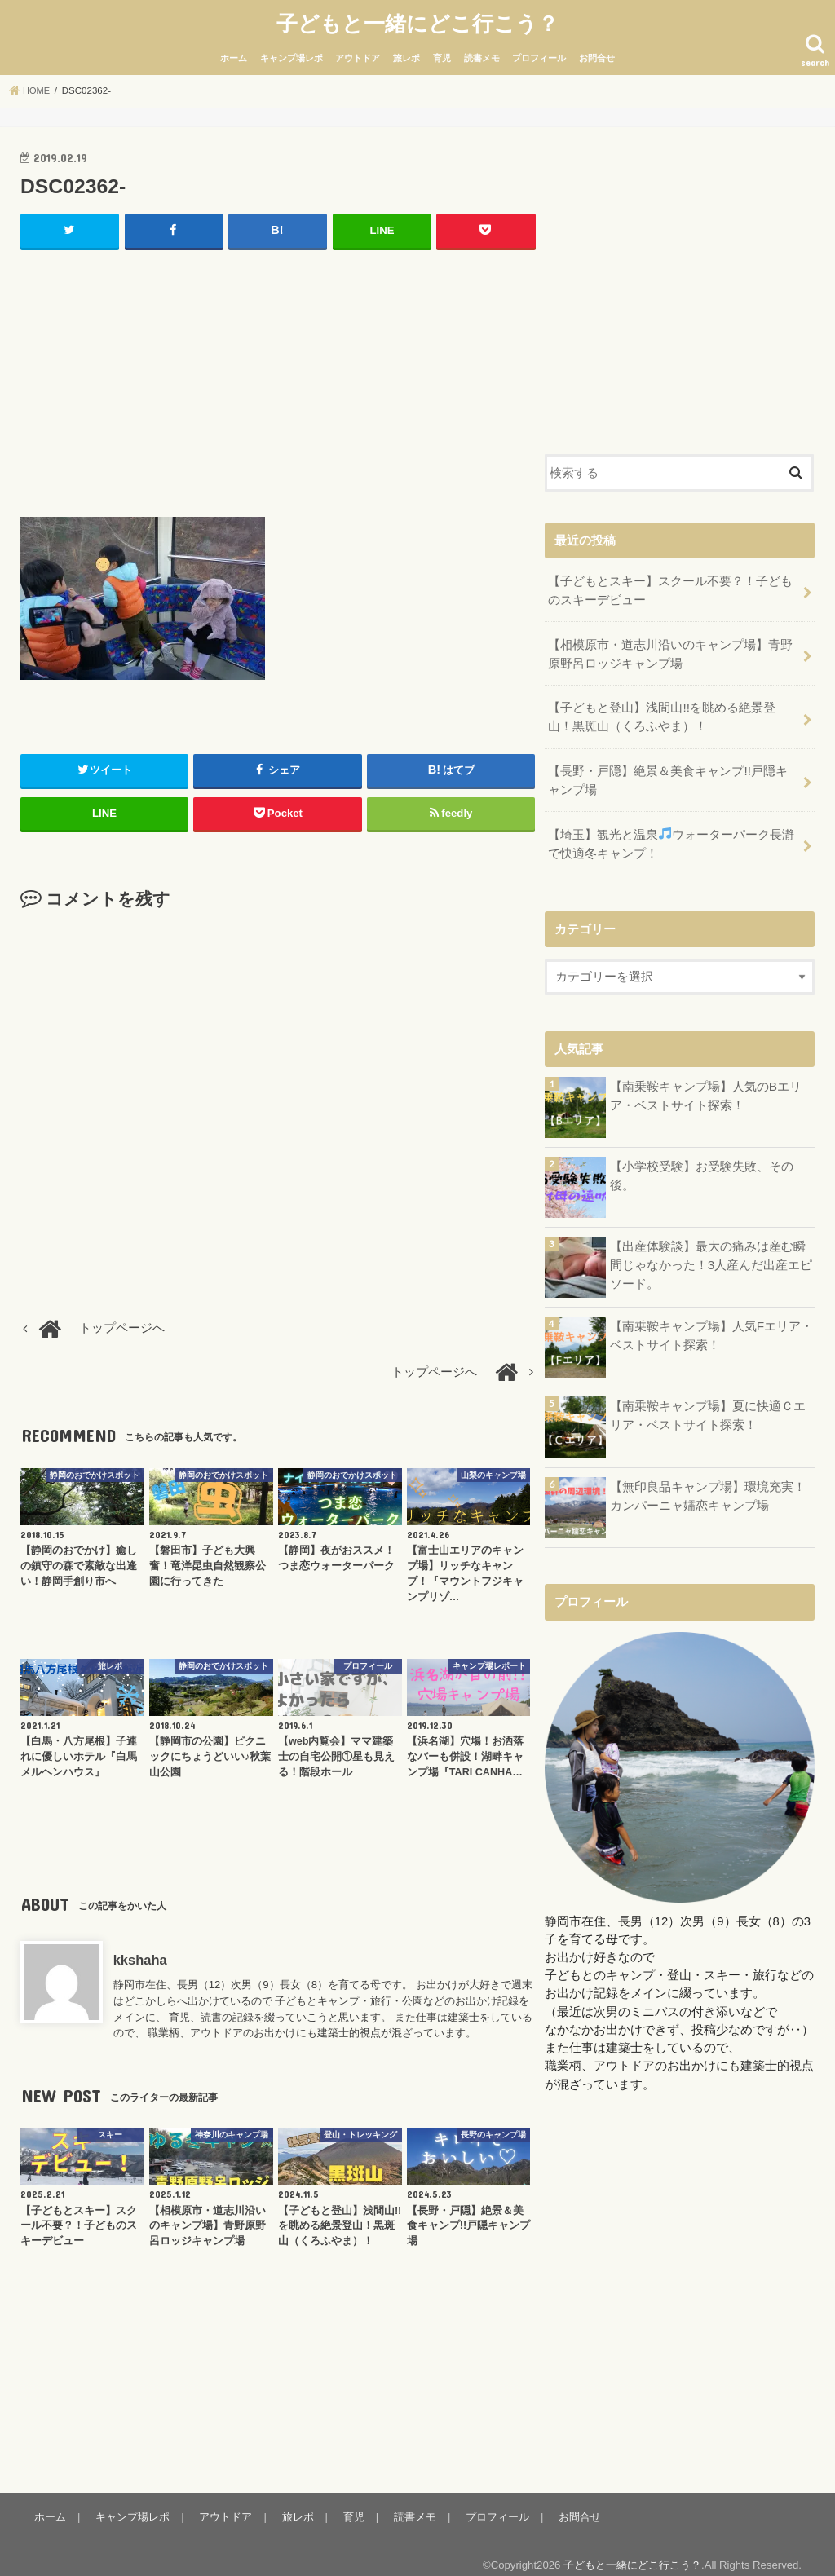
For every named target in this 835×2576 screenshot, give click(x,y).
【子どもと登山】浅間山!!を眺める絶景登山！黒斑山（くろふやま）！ (673, 707)
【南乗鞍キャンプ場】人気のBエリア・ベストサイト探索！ (706, 1080)
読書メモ (482, 55)
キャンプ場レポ (291, 55)
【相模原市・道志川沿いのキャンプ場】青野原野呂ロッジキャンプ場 (670, 646)
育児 (442, 55)
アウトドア (357, 55)
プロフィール (539, 55)
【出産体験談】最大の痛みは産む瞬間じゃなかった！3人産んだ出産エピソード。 (711, 1248)
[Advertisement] (278, 375)
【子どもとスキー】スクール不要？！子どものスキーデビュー (670, 585)
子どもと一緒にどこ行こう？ (417, 20)
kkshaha (140, 1955)
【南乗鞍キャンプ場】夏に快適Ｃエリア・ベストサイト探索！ (708, 1400)
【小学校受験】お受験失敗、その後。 (701, 1160)
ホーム (233, 55)
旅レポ (406, 55)
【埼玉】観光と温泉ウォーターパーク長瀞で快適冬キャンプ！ (671, 830)
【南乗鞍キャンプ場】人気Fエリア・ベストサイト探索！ (711, 1320)
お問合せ (597, 55)
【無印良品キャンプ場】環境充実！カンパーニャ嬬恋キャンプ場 (708, 1480)
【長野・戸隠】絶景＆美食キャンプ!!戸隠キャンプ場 (673, 768)
